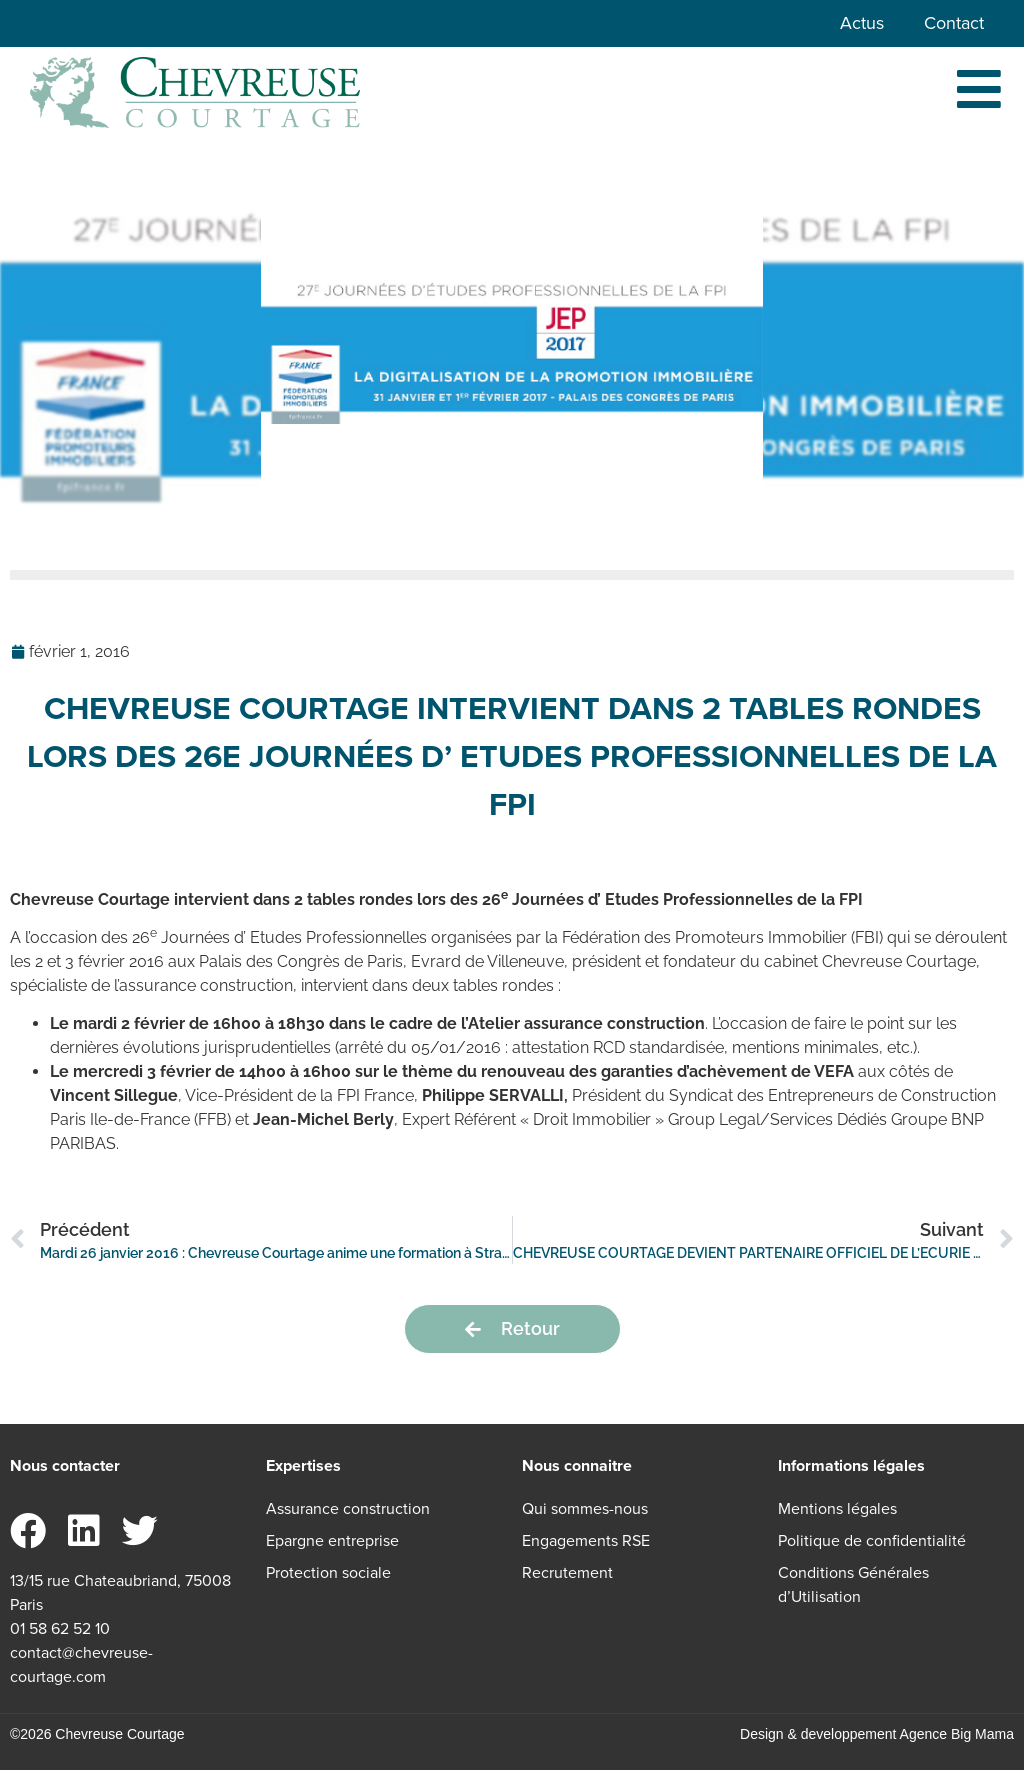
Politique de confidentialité (872, 1540)
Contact (954, 23)
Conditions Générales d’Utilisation (853, 1584)
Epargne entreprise (332, 1540)
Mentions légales (837, 1508)
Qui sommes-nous (585, 1508)
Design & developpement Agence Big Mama (877, 1734)
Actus (862, 23)
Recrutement (567, 1572)
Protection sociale (328, 1572)
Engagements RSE (586, 1540)
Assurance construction (348, 1508)
